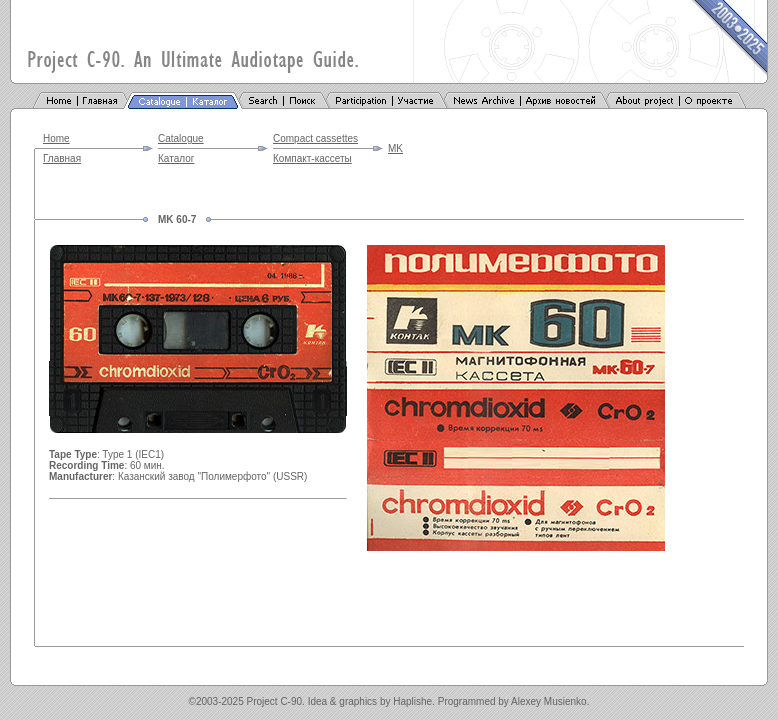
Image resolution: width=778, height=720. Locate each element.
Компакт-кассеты (312, 158)
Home (56, 138)
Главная (62, 158)
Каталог (176, 158)
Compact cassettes (315, 138)
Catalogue (181, 138)
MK (395, 148)
